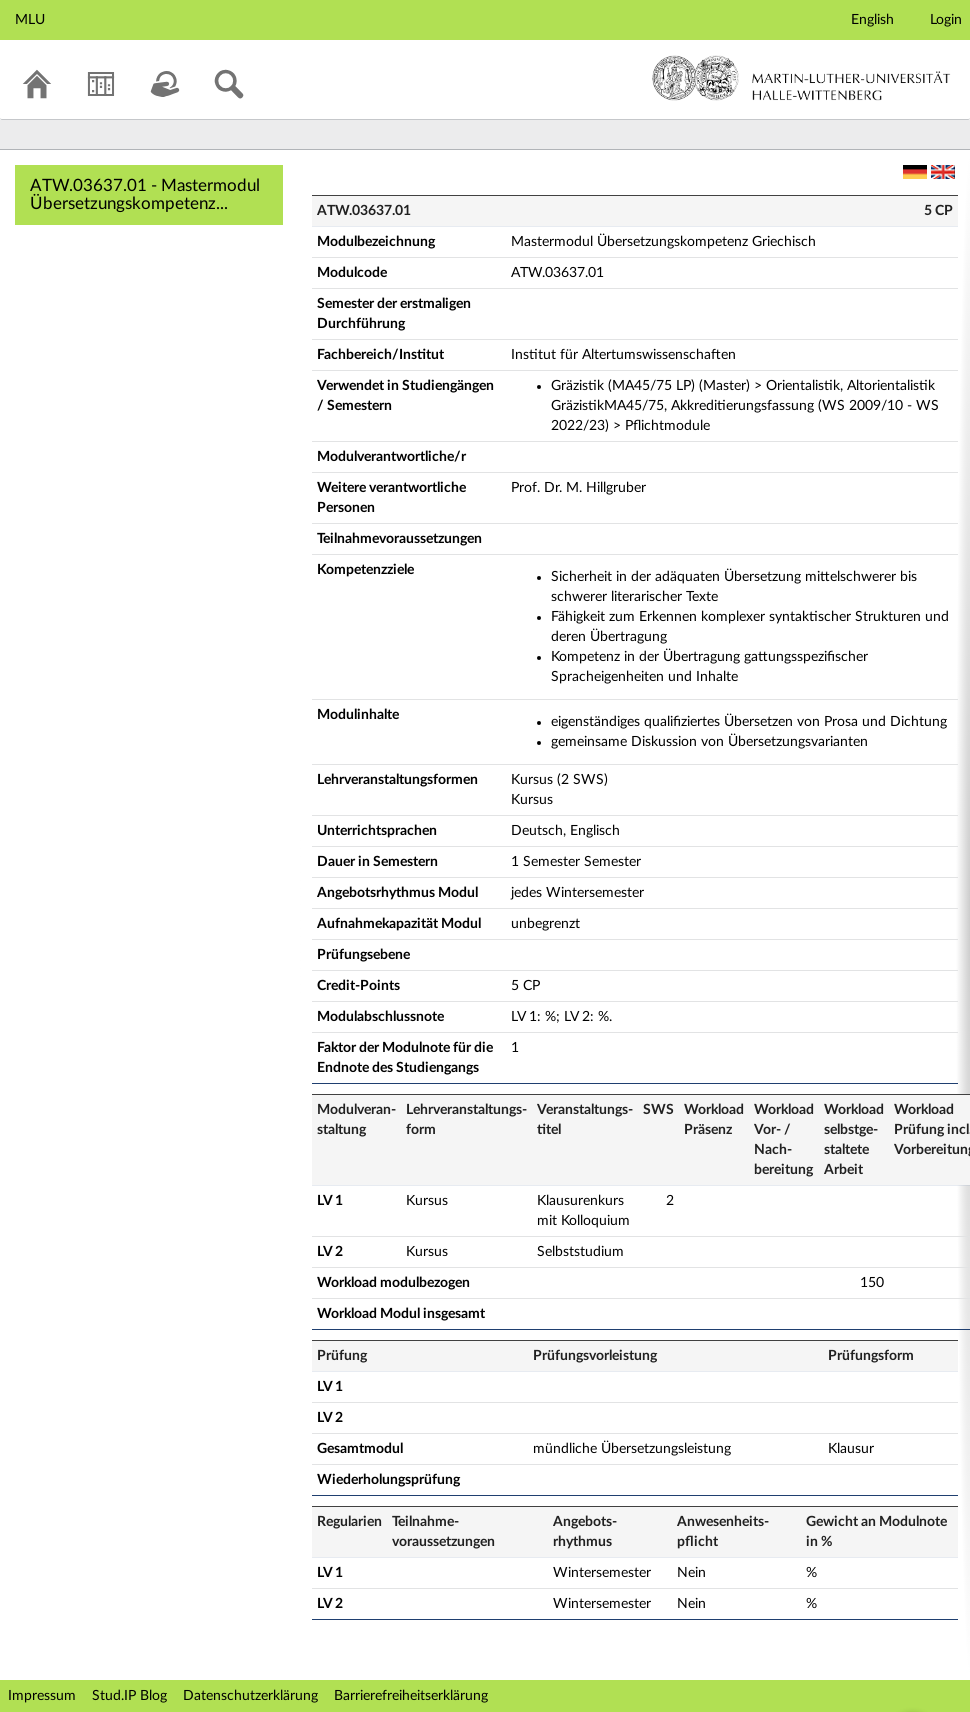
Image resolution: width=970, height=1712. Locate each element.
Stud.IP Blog (129, 1696)
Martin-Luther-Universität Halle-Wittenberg (801, 78)
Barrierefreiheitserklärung (411, 1696)
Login (946, 20)
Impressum (42, 1696)
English (872, 20)
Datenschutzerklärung (250, 1696)
